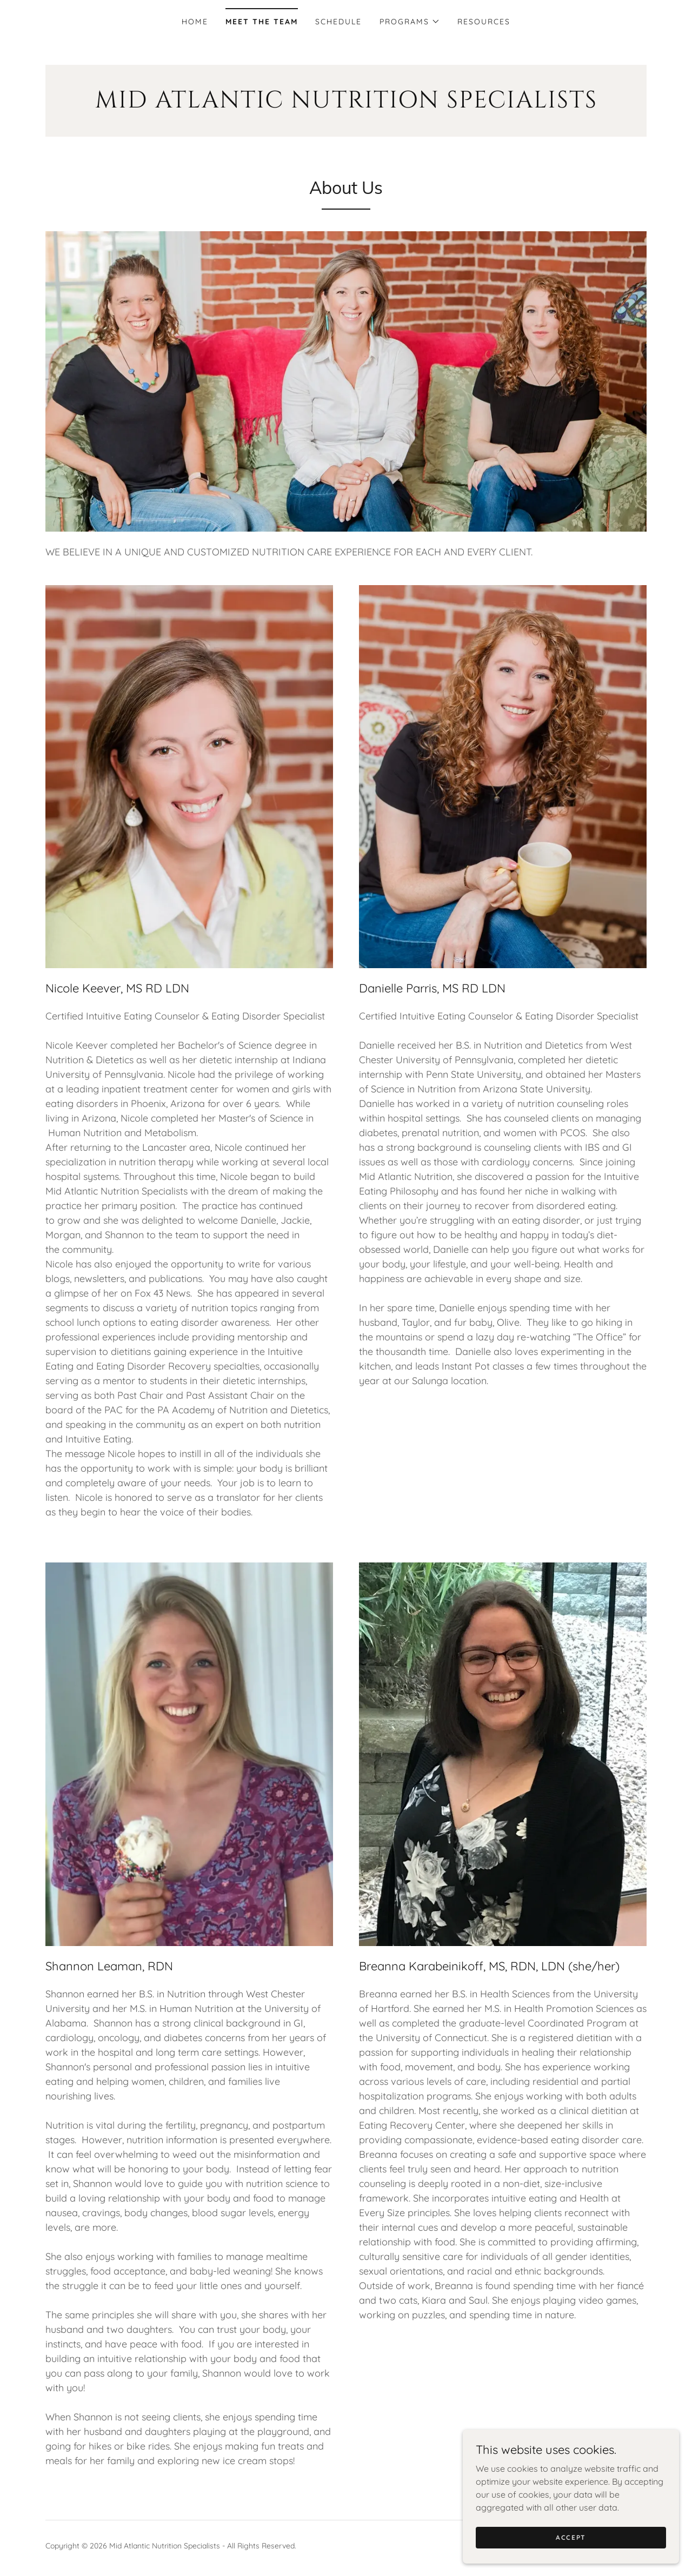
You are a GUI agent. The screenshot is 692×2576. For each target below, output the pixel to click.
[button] (410, 21)
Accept (571, 2545)
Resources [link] (483, 21)
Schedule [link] (338, 21)
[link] (346, 104)
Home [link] (195, 21)
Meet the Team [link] (261, 21)
